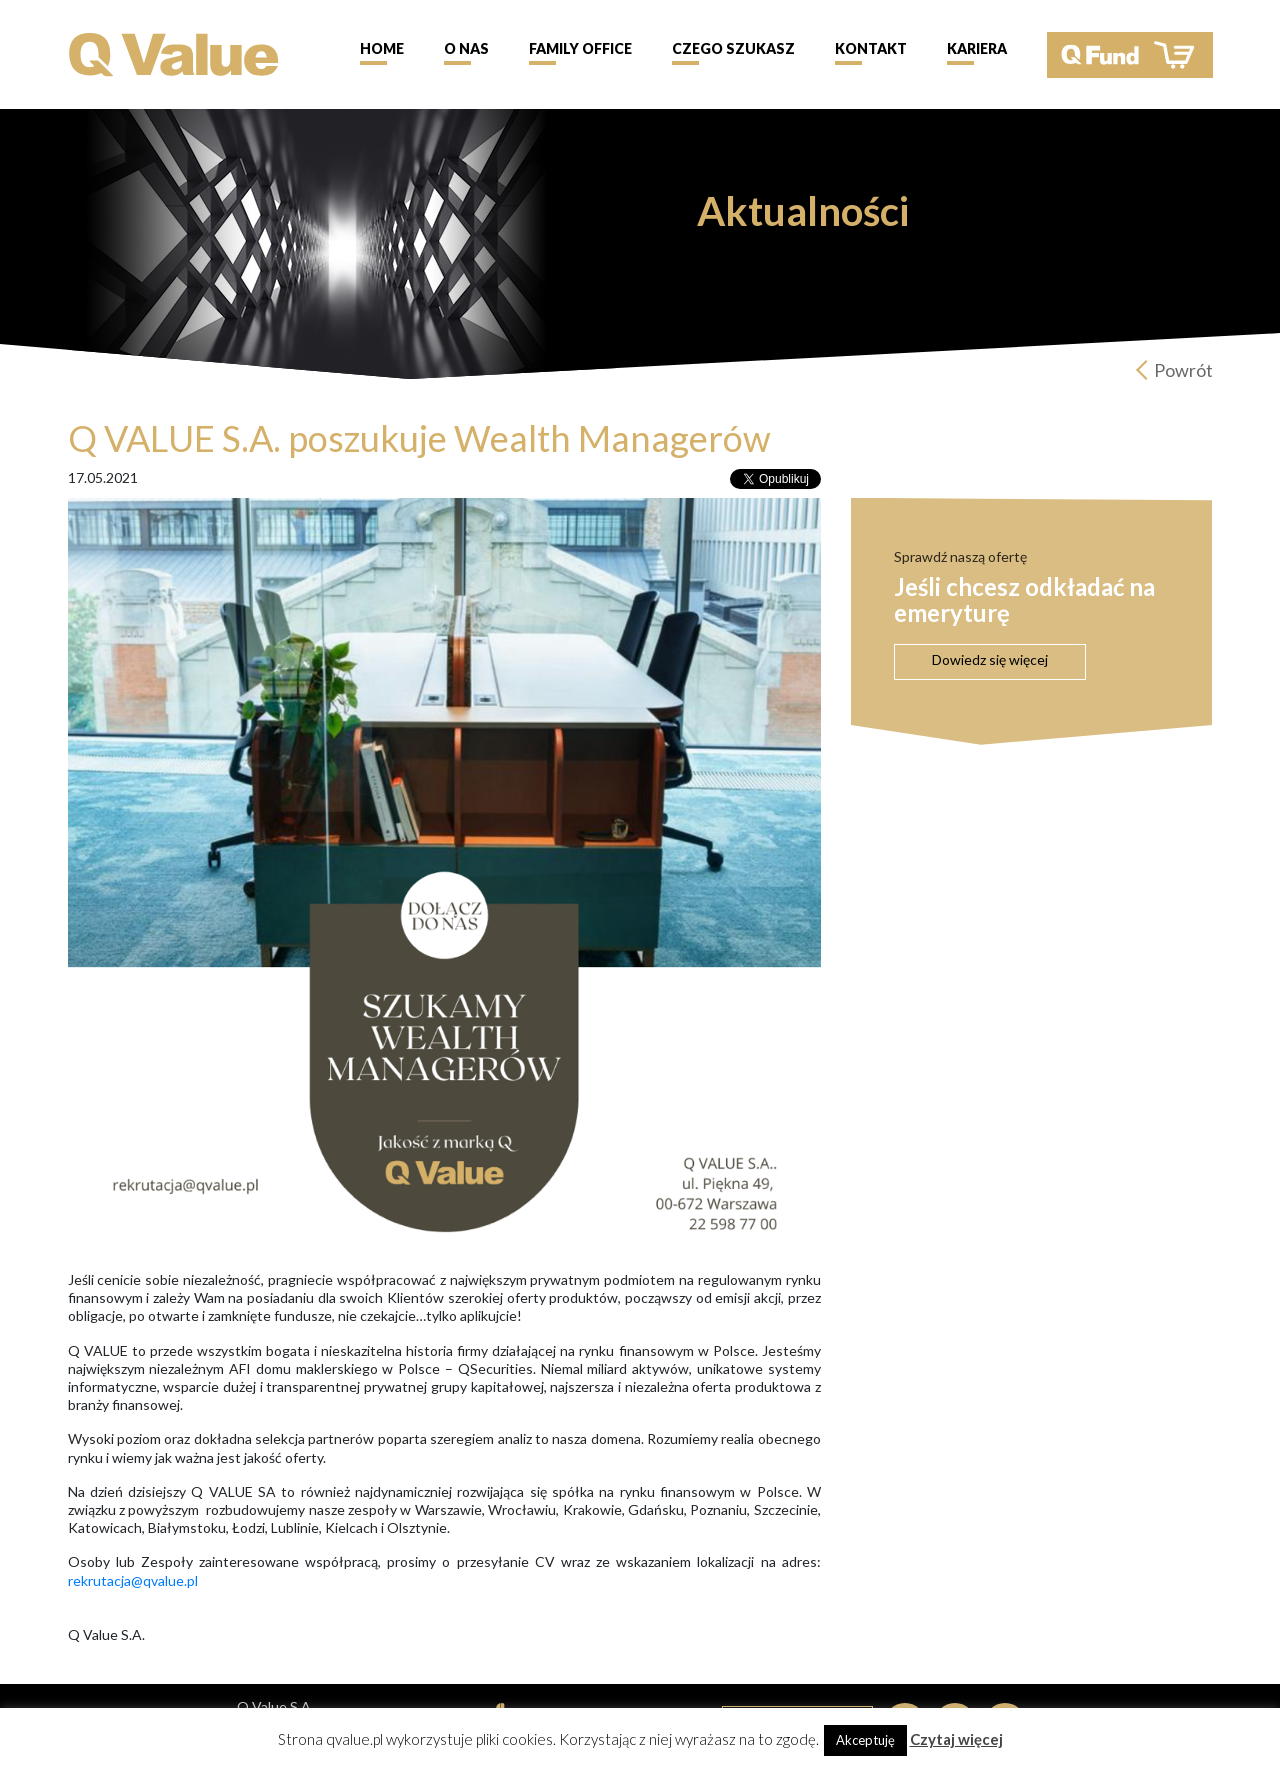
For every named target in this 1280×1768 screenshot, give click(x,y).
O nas (466, 48)
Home (382, 48)
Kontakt (871, 48)
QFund (1130, 55)
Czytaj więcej (956, 1739)
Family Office (580, 48)
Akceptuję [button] (865, 1740)
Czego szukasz (733, 48)
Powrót (1183, 370)
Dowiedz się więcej (990, 659)
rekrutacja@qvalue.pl (134, 1580)
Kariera (977, 48)
